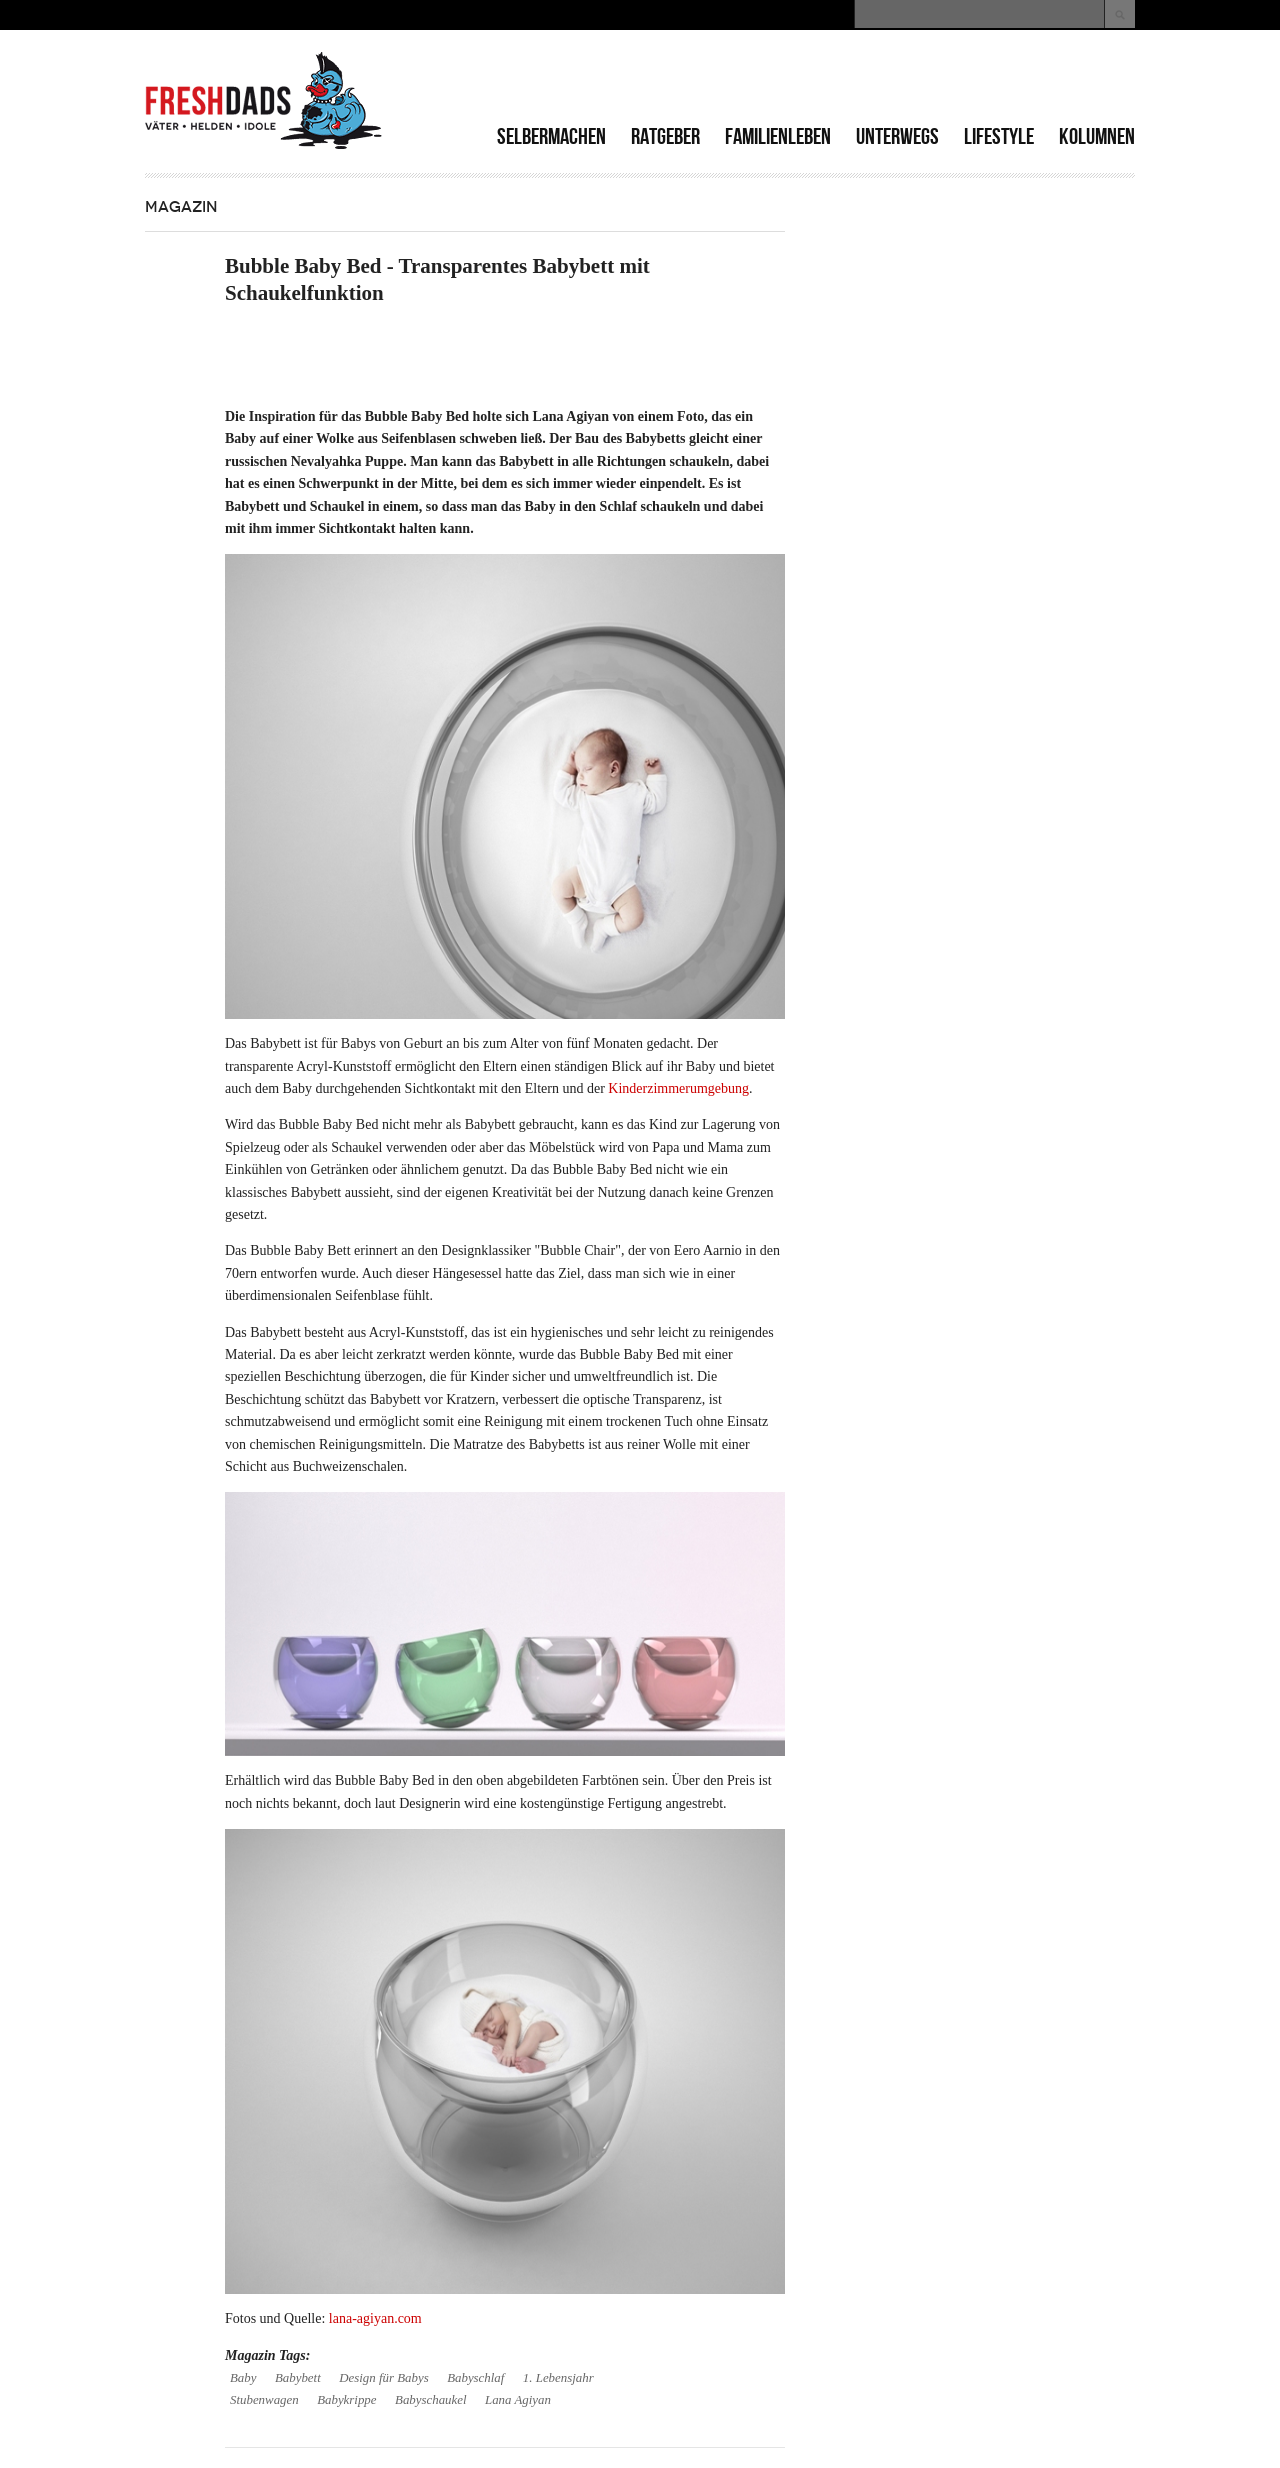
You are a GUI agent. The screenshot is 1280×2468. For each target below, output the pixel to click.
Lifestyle (999, 136)
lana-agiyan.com (375, 2318)
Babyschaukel (431, 2400)
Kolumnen (1097, 136)
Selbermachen (551, 136)
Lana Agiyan (518, 2400)
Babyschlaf (475, 2378)
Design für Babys (383, 2378)
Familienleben (778, 136)
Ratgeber (665, 136)
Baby (243, 2378)
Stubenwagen (264, 2400)
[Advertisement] (901, 80)
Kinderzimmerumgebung (678, 1088)
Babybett (298, 2378)
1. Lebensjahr (558, 2378)
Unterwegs (897, 136)
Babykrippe (346, 2400)
